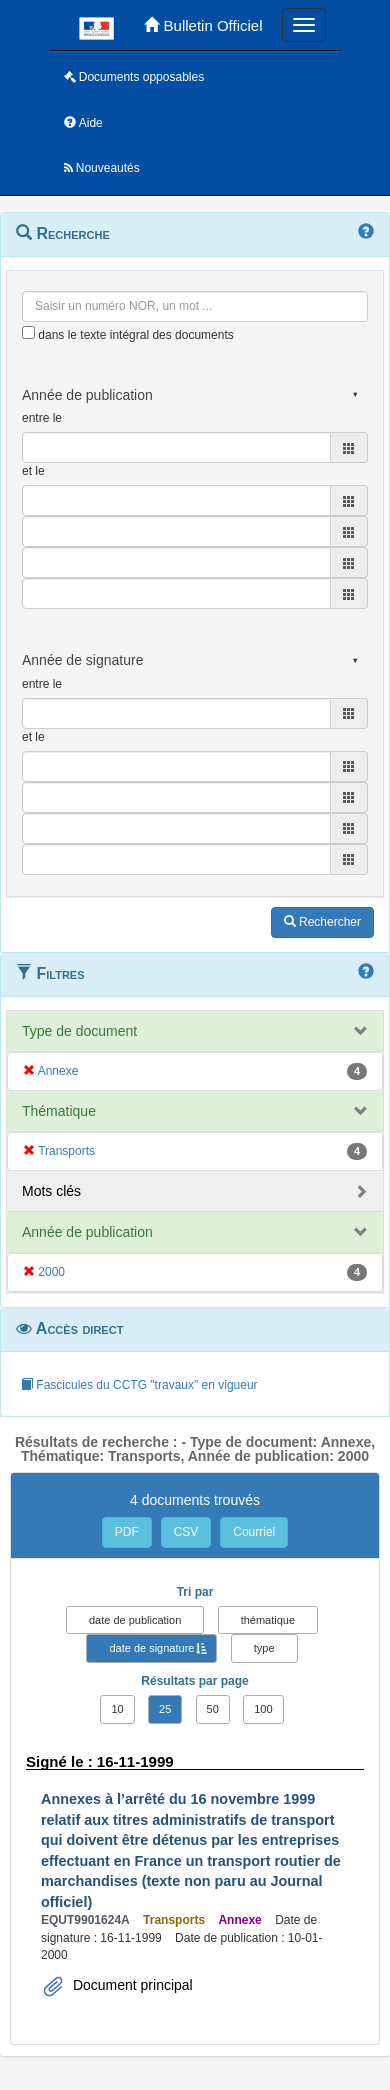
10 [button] (117, 1709)
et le (33, 471)
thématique (268, 1620)
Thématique (59, 1111)
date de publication (135, 1620)
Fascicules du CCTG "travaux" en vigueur (139, 1385)
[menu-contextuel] (28, 332)
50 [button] (213, 1709)
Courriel (254, 1532)
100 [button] (263, 1709)
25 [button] (165, 1709)
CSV (186, 1532)
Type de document (79, 1031)
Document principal (131, 1985)
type (264, 1648)
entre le (42, 418)
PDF (127, 1532)
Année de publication (87, 1232)
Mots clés (51, 1191)
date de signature (151, 1648)
